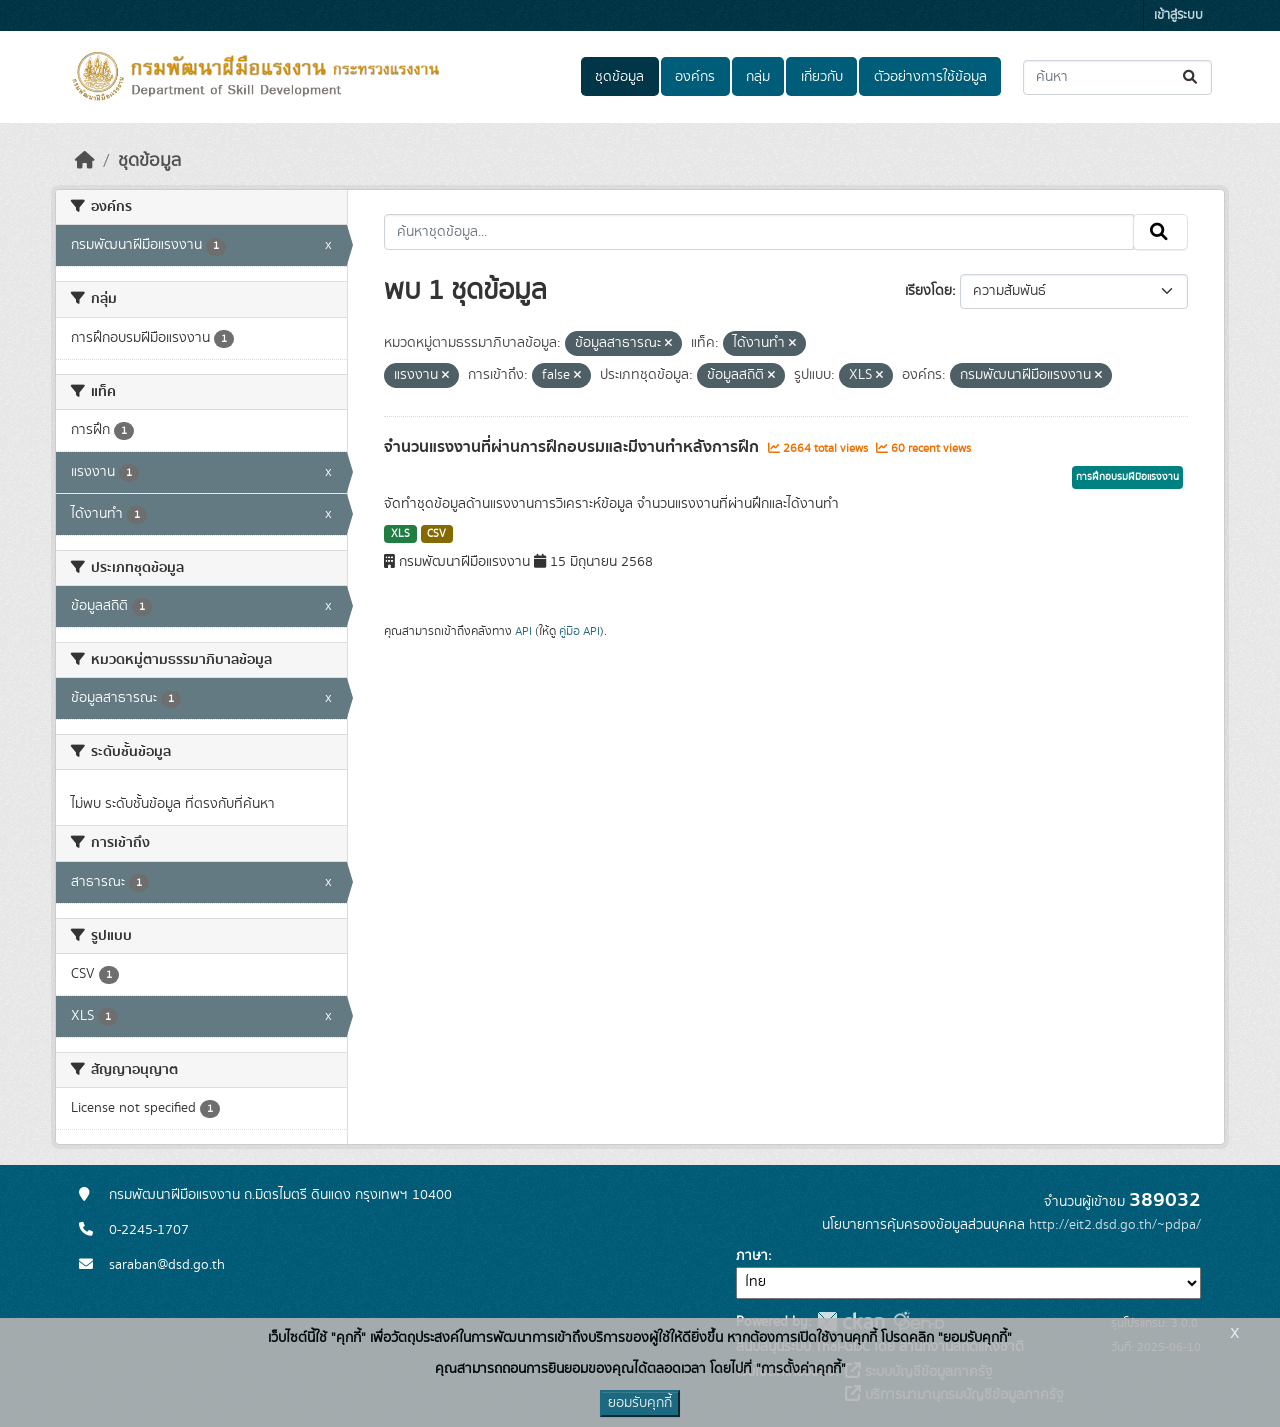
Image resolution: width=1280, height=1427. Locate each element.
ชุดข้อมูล (619, 77)
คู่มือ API (579, 631)
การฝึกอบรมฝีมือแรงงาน (1127, 477)
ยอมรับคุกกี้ (640, 1403)
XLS (400, 534)
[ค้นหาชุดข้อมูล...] (1117, 77)
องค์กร (695, 77)
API (523, 631)
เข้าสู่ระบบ (1178, 15)
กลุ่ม (758, 77)
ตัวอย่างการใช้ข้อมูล (930, 77)
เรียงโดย (928, 291)
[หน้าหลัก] (85, 161)
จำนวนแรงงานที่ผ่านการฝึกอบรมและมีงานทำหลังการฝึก (573, 447)
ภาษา (752, 1256)
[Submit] (1191, 77)
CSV (436, 534)
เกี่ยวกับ (822, 77)
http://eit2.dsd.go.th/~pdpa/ (1115, 1225)
